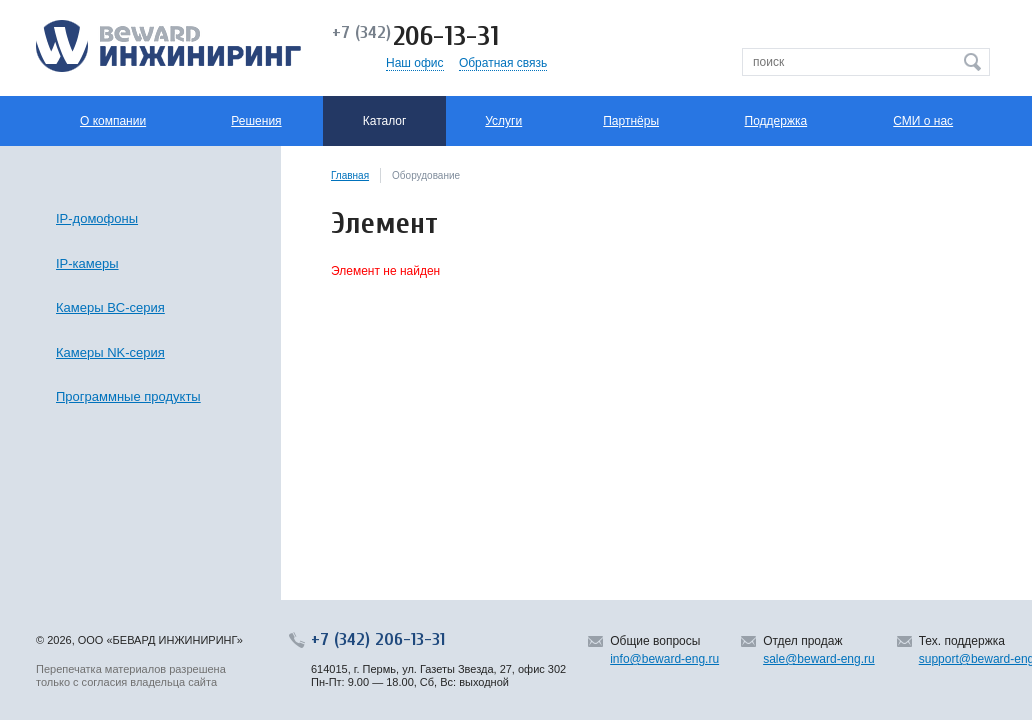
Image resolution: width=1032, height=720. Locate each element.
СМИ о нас (923, 121)
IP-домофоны (97, 218)
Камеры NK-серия (110, 352)
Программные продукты (128, 396)
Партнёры (631, 121)
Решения (256, 121)
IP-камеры (87, 263)
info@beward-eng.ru (664, 659)
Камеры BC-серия (110, 307)
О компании (113, 121)
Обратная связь (503, 63)
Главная (350, 175)
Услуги (503, 121)
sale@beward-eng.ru (819, 659)
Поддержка (776, 121)
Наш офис (415, 63)
